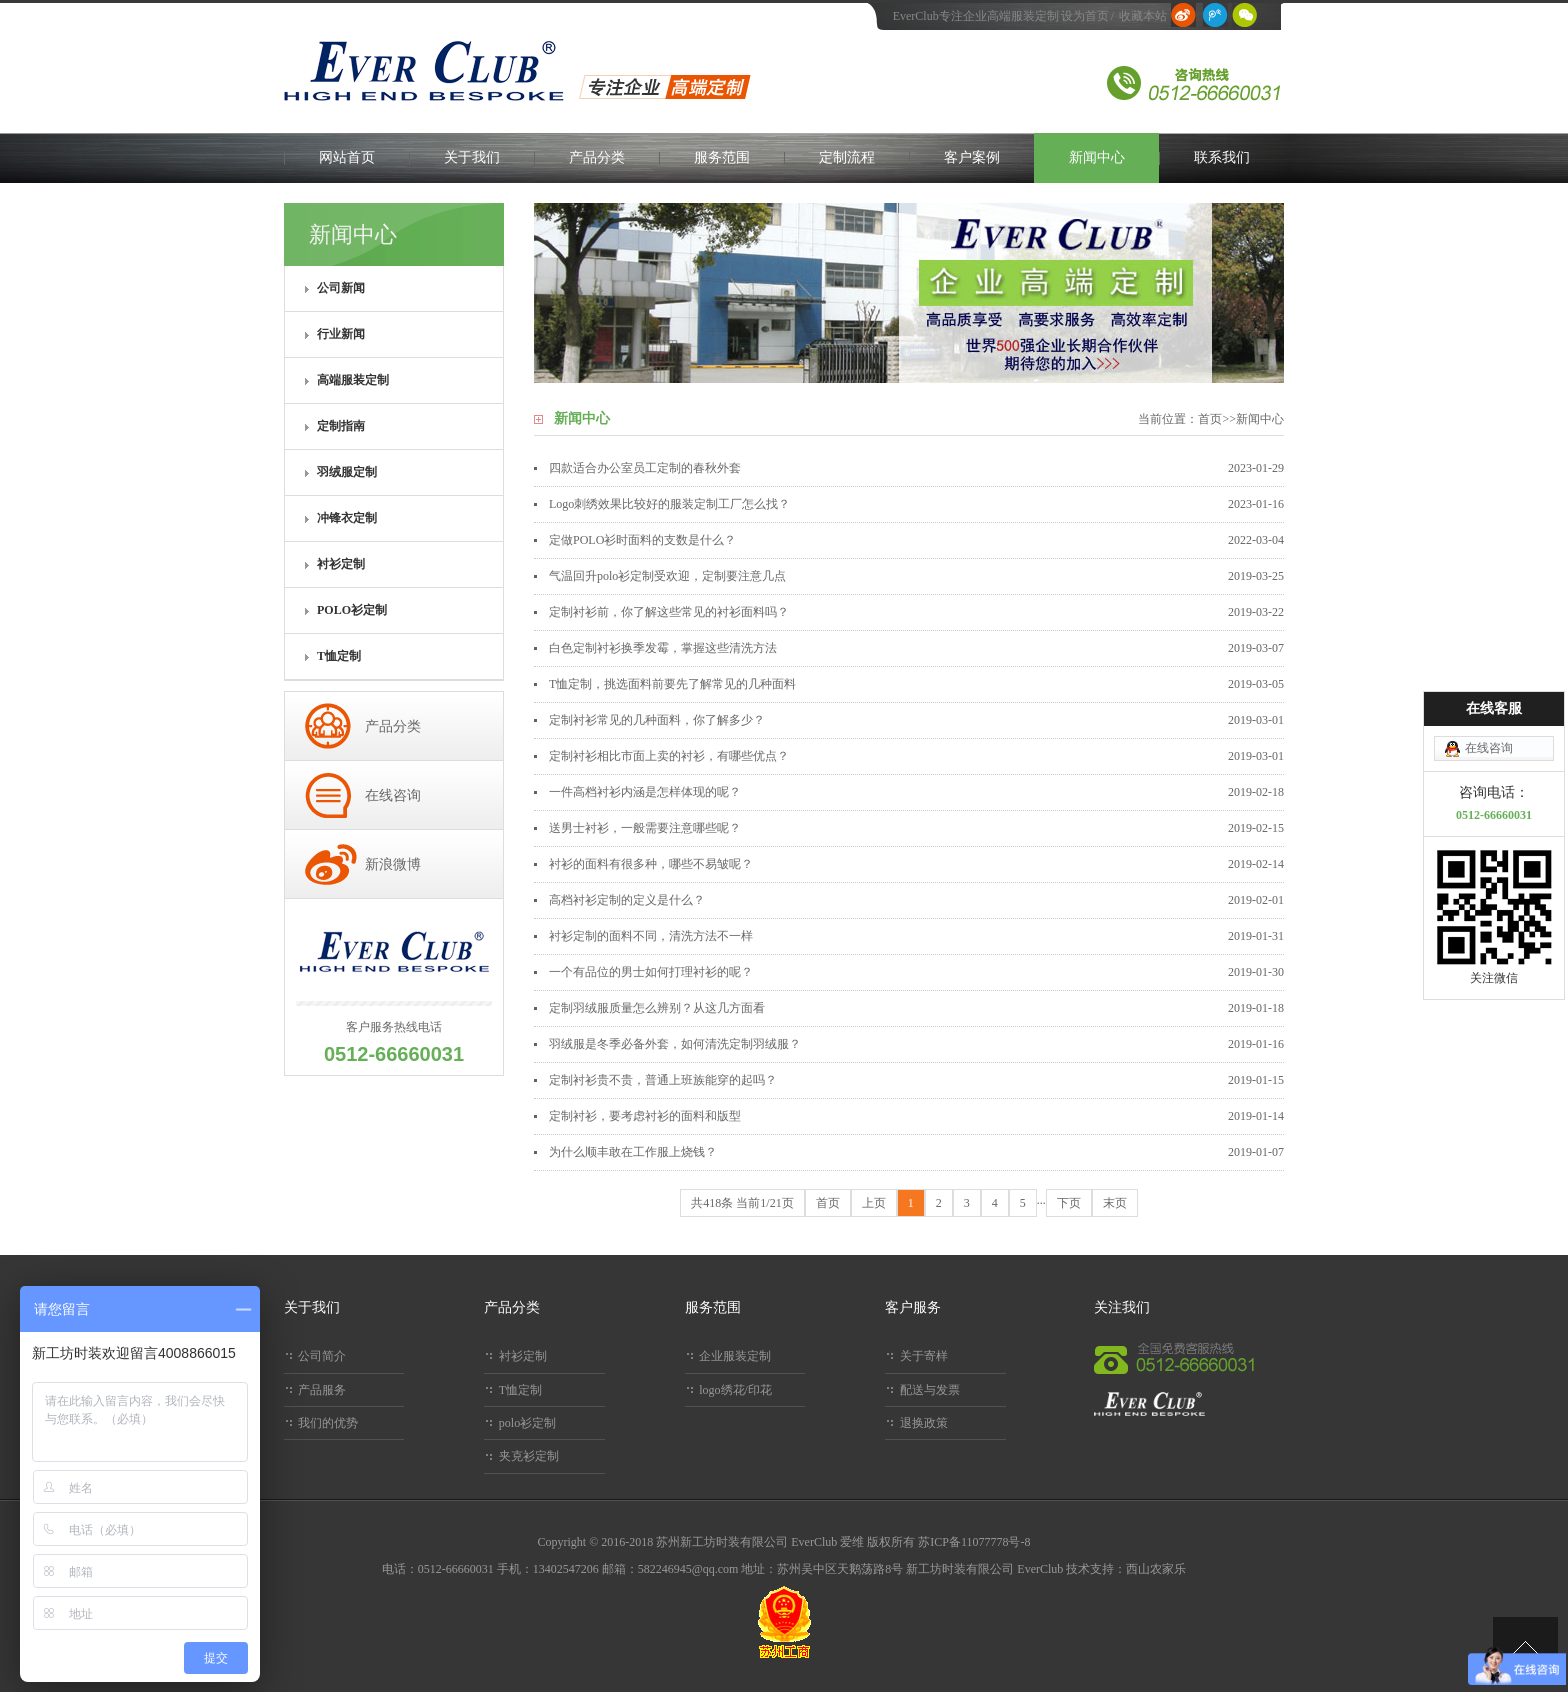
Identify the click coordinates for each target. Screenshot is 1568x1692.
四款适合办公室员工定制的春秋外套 (645, 468)
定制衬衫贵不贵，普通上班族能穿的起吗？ (663, 1080)
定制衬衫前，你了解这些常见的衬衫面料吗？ (669, 612)
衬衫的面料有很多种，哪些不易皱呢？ (651, 864)
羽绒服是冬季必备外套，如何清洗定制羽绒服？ (675, 1044)
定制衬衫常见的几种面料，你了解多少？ (657, 720)
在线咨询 (393, 795)
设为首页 (1085, 16)
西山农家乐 (1156, 1569)
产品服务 (322, 1390)
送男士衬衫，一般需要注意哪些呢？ (645, 828)
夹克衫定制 (529, 1456)
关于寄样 (924, 1356)
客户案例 (972, 157)
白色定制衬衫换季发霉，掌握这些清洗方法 (663, 648)
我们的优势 (328, 1423)
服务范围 (722, 157)
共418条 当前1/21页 (742, 1203)
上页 (874, 1203)
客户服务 (913, 1307)
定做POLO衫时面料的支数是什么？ (642, 540)
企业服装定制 (735, 1356)
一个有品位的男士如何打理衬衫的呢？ (651, 972)
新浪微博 (393, 864)
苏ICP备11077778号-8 (974, 1542)
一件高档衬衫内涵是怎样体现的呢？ (645, 792)
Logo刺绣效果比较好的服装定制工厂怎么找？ (669, 504)
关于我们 (472, 157)
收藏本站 (1143, 16)
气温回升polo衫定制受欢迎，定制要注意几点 (667, 576)
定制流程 (847, 157)
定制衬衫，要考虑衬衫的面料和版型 (645, 1116)
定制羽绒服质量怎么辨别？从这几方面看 (657, 1008)
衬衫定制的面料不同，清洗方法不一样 (651, 936)
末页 (1115, 1203)
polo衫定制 (527, 1423)
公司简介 (322, 1356)
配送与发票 (930, 1390)
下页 (1069, 1203)
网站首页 (347, 157)
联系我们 (1222, 157)
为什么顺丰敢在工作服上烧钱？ (633, 1152)
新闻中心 (1097, 157)
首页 (1210, 419)
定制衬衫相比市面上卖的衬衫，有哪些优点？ (669, 756)
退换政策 (924, 1423)
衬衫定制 (523, 1356)
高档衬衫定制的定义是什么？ (627, 900)
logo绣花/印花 (735, 1390)
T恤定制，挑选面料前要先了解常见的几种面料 (672, 684)
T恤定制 (520, 1390)
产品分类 (597, 157)
